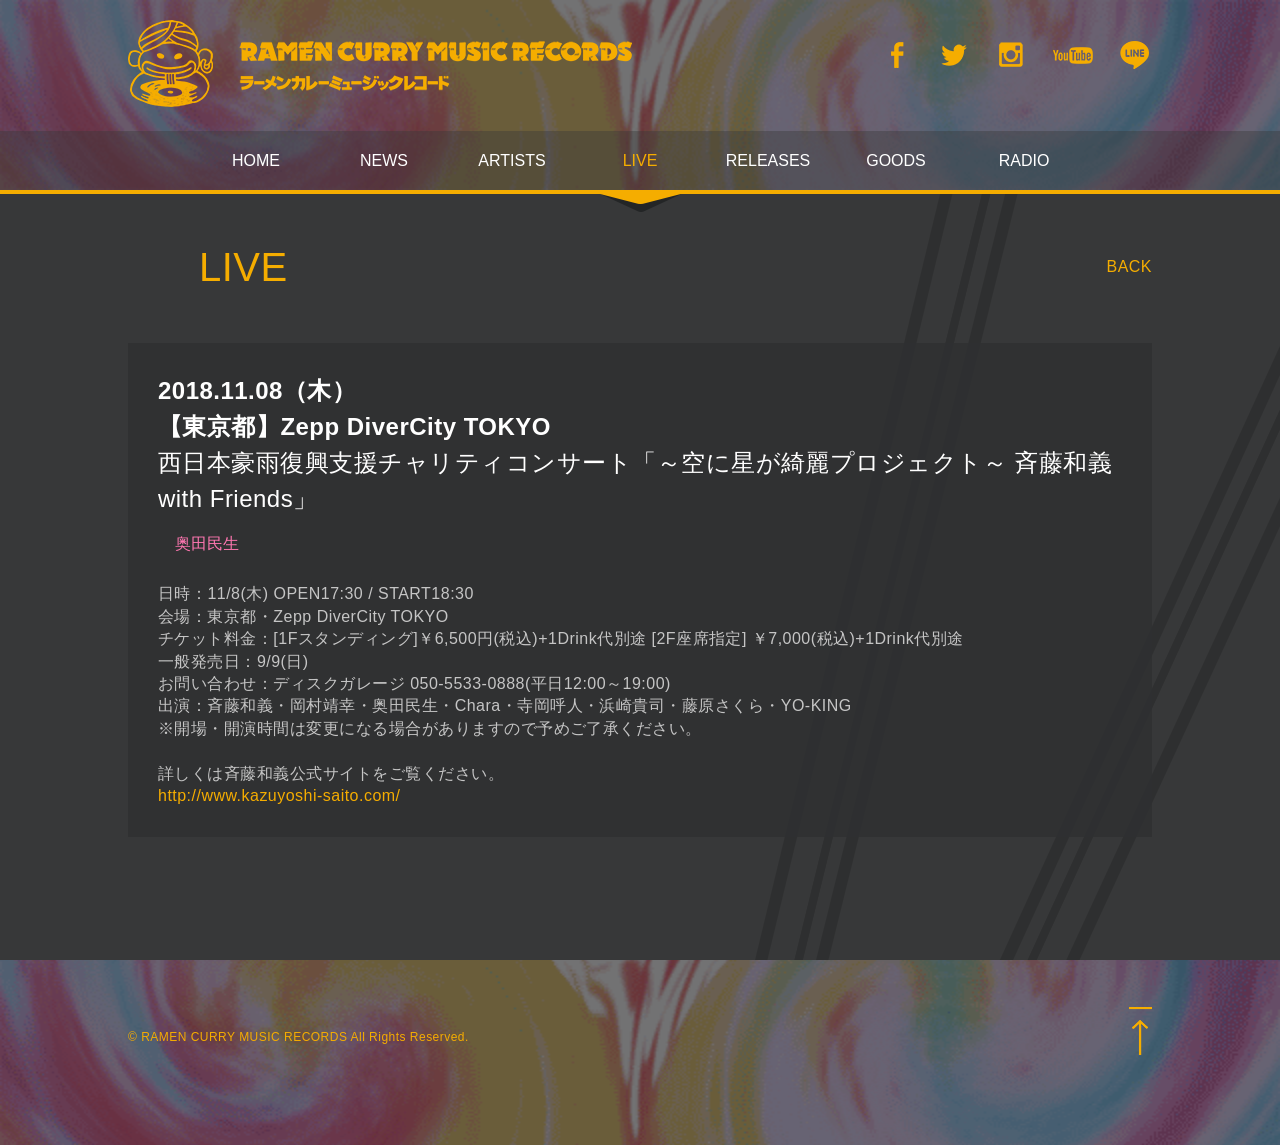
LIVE (640, 160)
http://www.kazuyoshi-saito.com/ (279, 795)
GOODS (896, 160)
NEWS (384, 160)
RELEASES (768, 160)
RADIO (1024, 160)
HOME (256, 160)
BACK (1130, 266)
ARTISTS (511, 160)
